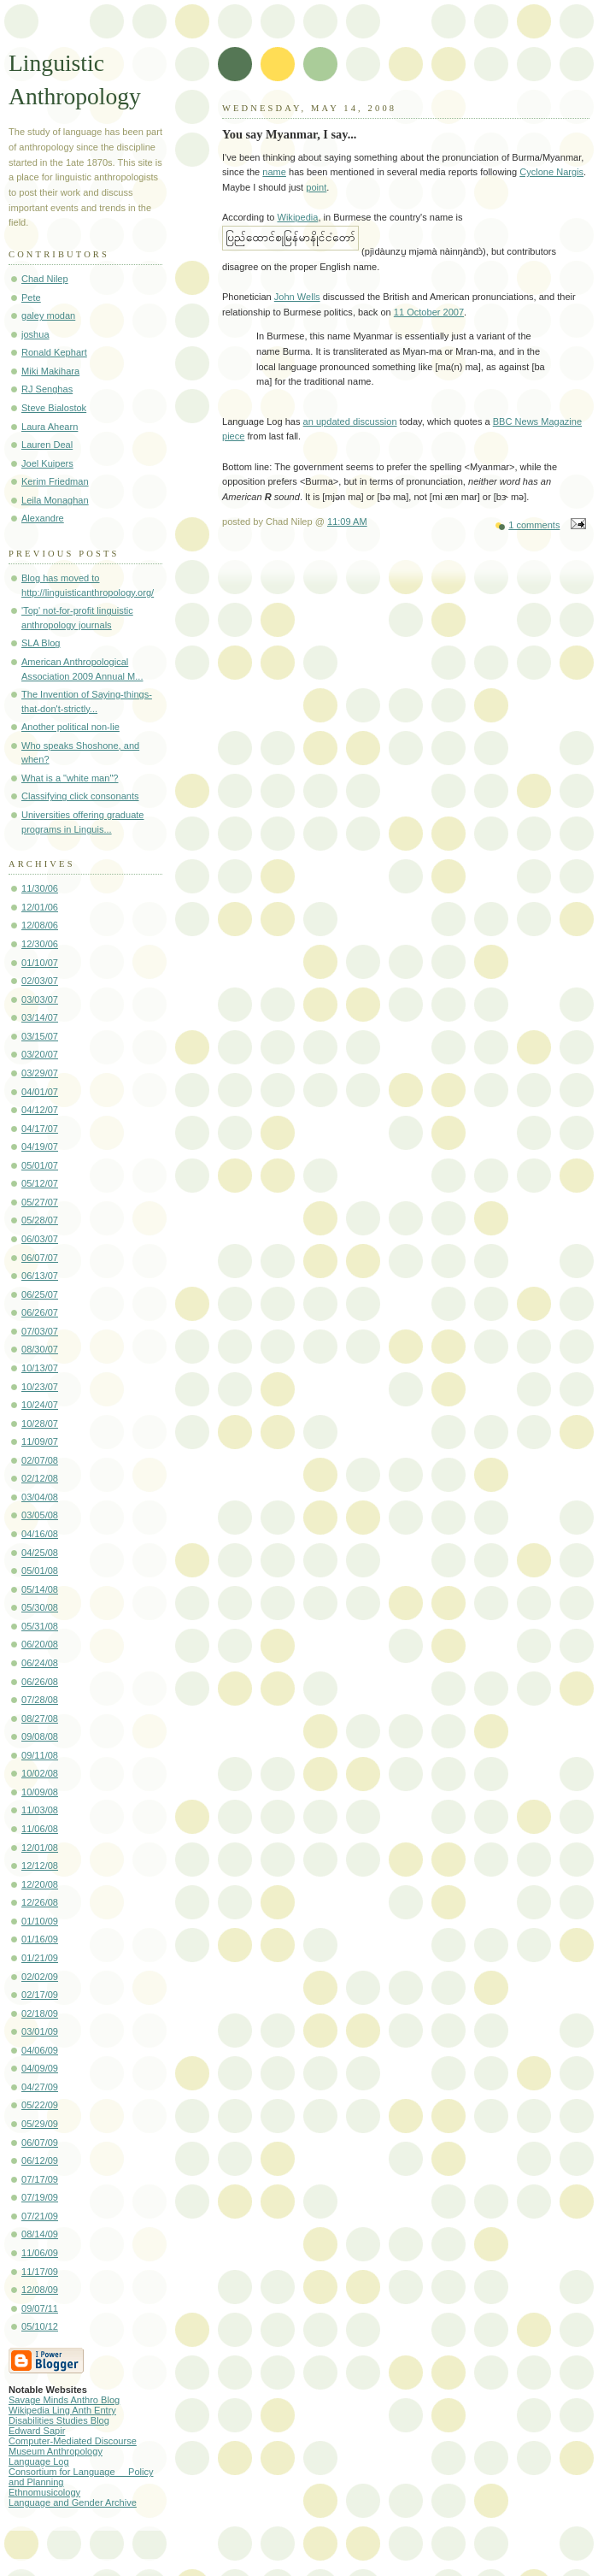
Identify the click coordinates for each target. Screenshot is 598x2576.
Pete (31, 297)
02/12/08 (39, 1478)
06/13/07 (39, 1275)
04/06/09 (39, 2050)
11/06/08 (39, 1829)
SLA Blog (40, 643)
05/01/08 (39, 1570)
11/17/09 (39, 2272)
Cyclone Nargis (551, 172)
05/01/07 (39, 1165)
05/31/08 (39, 1626)
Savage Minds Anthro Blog (64, 2400)
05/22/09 (39, 2105)
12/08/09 (39, 2289)
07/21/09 (39, 2216)
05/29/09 (39, 2124)
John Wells (297, 297)
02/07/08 (39, 1460)
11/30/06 (39, 888)
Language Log (39, 2461)
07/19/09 (39, 2197)
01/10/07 (39, 963)
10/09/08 (39, 1792)
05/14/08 (39, 1589)
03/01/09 (39, 2031)
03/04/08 (39, 1497)
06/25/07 (39, 1294)
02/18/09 (39, 2013)
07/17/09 (39, 2179)
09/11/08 (39, 1755)
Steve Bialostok (53, 408)
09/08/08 (39, 1736)
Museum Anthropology (56, 2451)
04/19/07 (39, 1146)
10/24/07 (39, 1405)
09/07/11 (39, 2308)
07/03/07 (39, 1331)
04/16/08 (39, 1534)
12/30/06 (39, 944)
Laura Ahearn (49, 426)
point (316, 187)
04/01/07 (39, 1092)
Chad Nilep (44, 279)
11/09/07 (39, 1441)
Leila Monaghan (55, 500)
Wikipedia (297, 217)
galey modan (48, 315)
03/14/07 (39, 1017)
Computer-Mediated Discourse (73, 2441)
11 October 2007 (429, 312)
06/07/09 (39, 2142)
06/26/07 (39, 1312)
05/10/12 (39, 2326)
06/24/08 (39, 1663)
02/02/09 (39, 1977)
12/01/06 (39, 907)
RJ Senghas (47, 389)
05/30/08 (39, 1607)
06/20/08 (39, 1644)
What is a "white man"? (69, 778)
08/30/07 (39, 1349)
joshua (35, 334)
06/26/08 (39, 1682)
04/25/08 (39, 1552)
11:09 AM (347, 521)
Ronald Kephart (54, 352)
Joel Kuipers (47, 463)
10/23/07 (39, 1387)
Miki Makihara (50, 371)
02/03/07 (39, 981)
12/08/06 (39, 925)
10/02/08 (39, 1773)
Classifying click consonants (80, 796)
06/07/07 (39, 1258)
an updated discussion (350, 421)
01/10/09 (39, 1921)
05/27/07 (39, 1202)
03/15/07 (39, 1036)
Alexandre (42, 518)
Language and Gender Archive (73, 2502)
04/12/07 (39, 1110)
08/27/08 (39, 1718)
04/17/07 (39, 1128)
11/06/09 (39, 2253)
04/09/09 (39, 2068)
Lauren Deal (47, 444)
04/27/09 (39, 2087)
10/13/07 (39, 1368)
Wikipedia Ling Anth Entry (62, 2410)
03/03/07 (39, 999)
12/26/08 (39, 1902)
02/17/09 (39, 1994)
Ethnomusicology (44, 2492)
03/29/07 (39, 1073)
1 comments (534, 525)
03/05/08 (39, 1515)
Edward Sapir (37, 2431)
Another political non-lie (70, 727)
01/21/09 (39, 1958)
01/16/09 (39, 1939)
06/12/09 (39, 2160)
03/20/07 (39, 1054)
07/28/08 (39, 1700)
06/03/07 (39, 1239)
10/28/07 (39, 1423)
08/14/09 (39, 2234)
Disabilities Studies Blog (59, 2420)
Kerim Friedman (55, 481)
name (274, 172)
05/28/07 (39, 1220)
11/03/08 (39, 1810)
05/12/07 (39, 1183)
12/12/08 (39, 1865)
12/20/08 (39, 1884)
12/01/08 (39, 1847)
